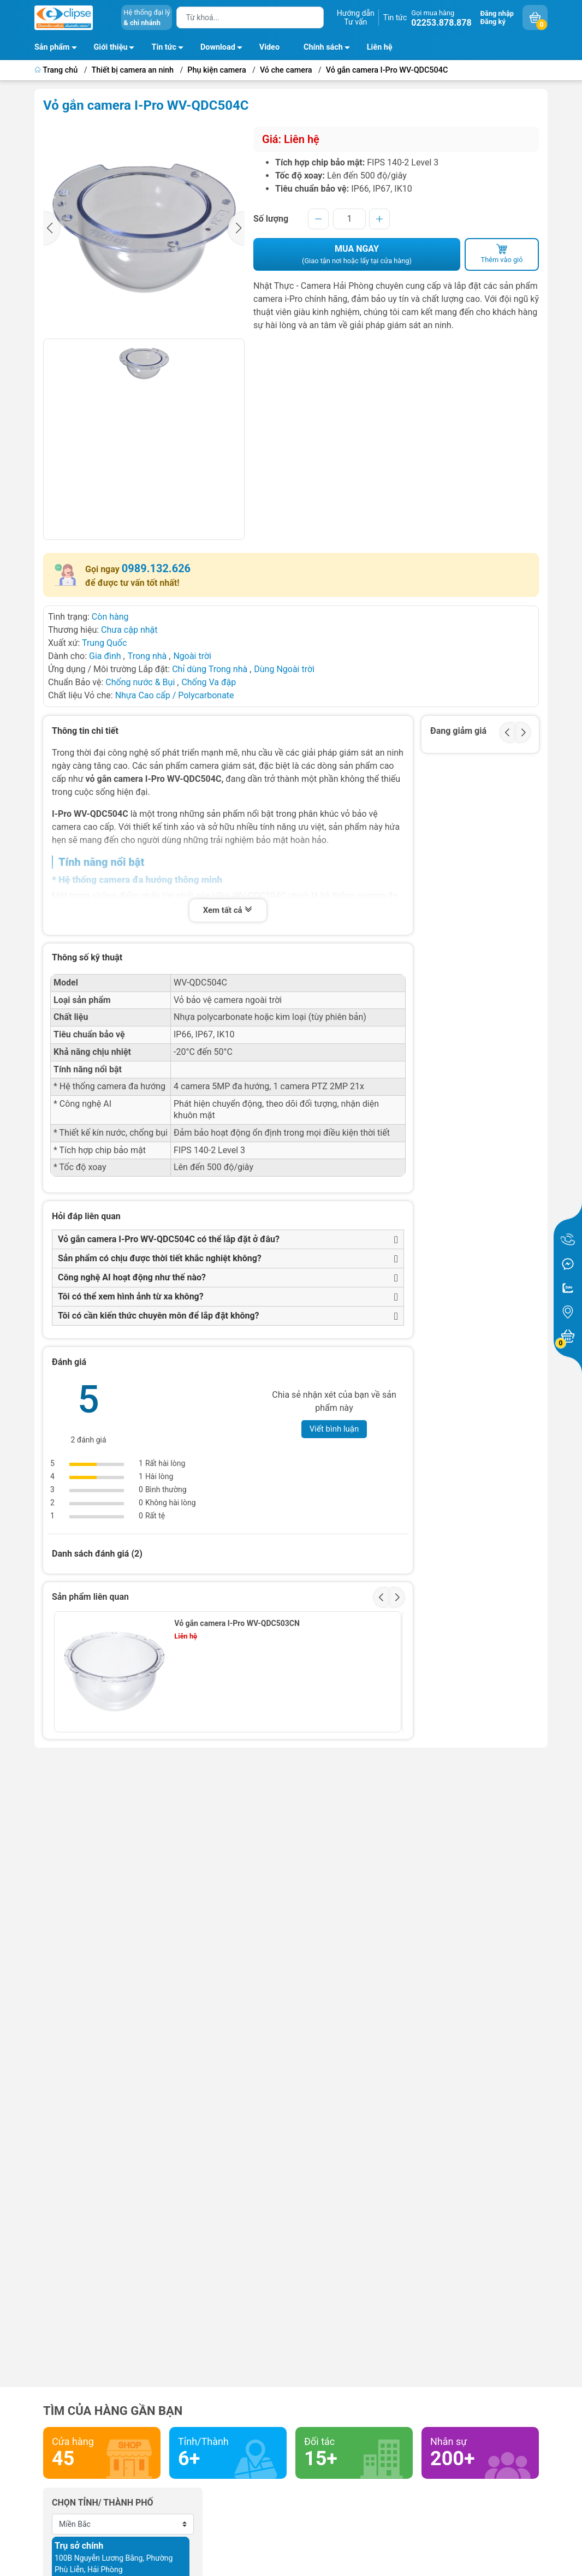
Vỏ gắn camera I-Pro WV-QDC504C (387, 70)
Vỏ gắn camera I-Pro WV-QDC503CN (236, 1623)
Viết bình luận (334, 1429)
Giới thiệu (111, 47)
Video (269, 47)
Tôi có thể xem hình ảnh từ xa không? (131, 1296)
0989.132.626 (156, 568)
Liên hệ (380, 47)
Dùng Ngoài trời (284, 669)
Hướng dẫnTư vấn (356, 17)
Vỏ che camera (286, 70)
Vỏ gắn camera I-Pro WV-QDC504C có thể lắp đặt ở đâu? (169, 1239)
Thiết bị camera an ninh (133, 70)
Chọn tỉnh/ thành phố (102, 2502)
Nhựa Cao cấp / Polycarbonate (174, 695)
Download (224, 49)
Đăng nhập (497, 13)
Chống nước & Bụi (140, 682)
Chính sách (330, 49)
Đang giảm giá (458, 731)
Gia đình (106, 656)
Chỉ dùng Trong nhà (209, 669)
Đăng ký (493, 21)
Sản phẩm (52, 47)
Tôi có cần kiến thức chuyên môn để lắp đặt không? (158, 1315)
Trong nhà (147, 656)
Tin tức (395, 17)
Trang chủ (57, 70)
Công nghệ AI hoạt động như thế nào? (132, 1277)
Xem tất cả (228, 911)
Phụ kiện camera (216, 70)
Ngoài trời (192, 656)
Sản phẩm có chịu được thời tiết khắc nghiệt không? (160, 1258)
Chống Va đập (208, 682)
